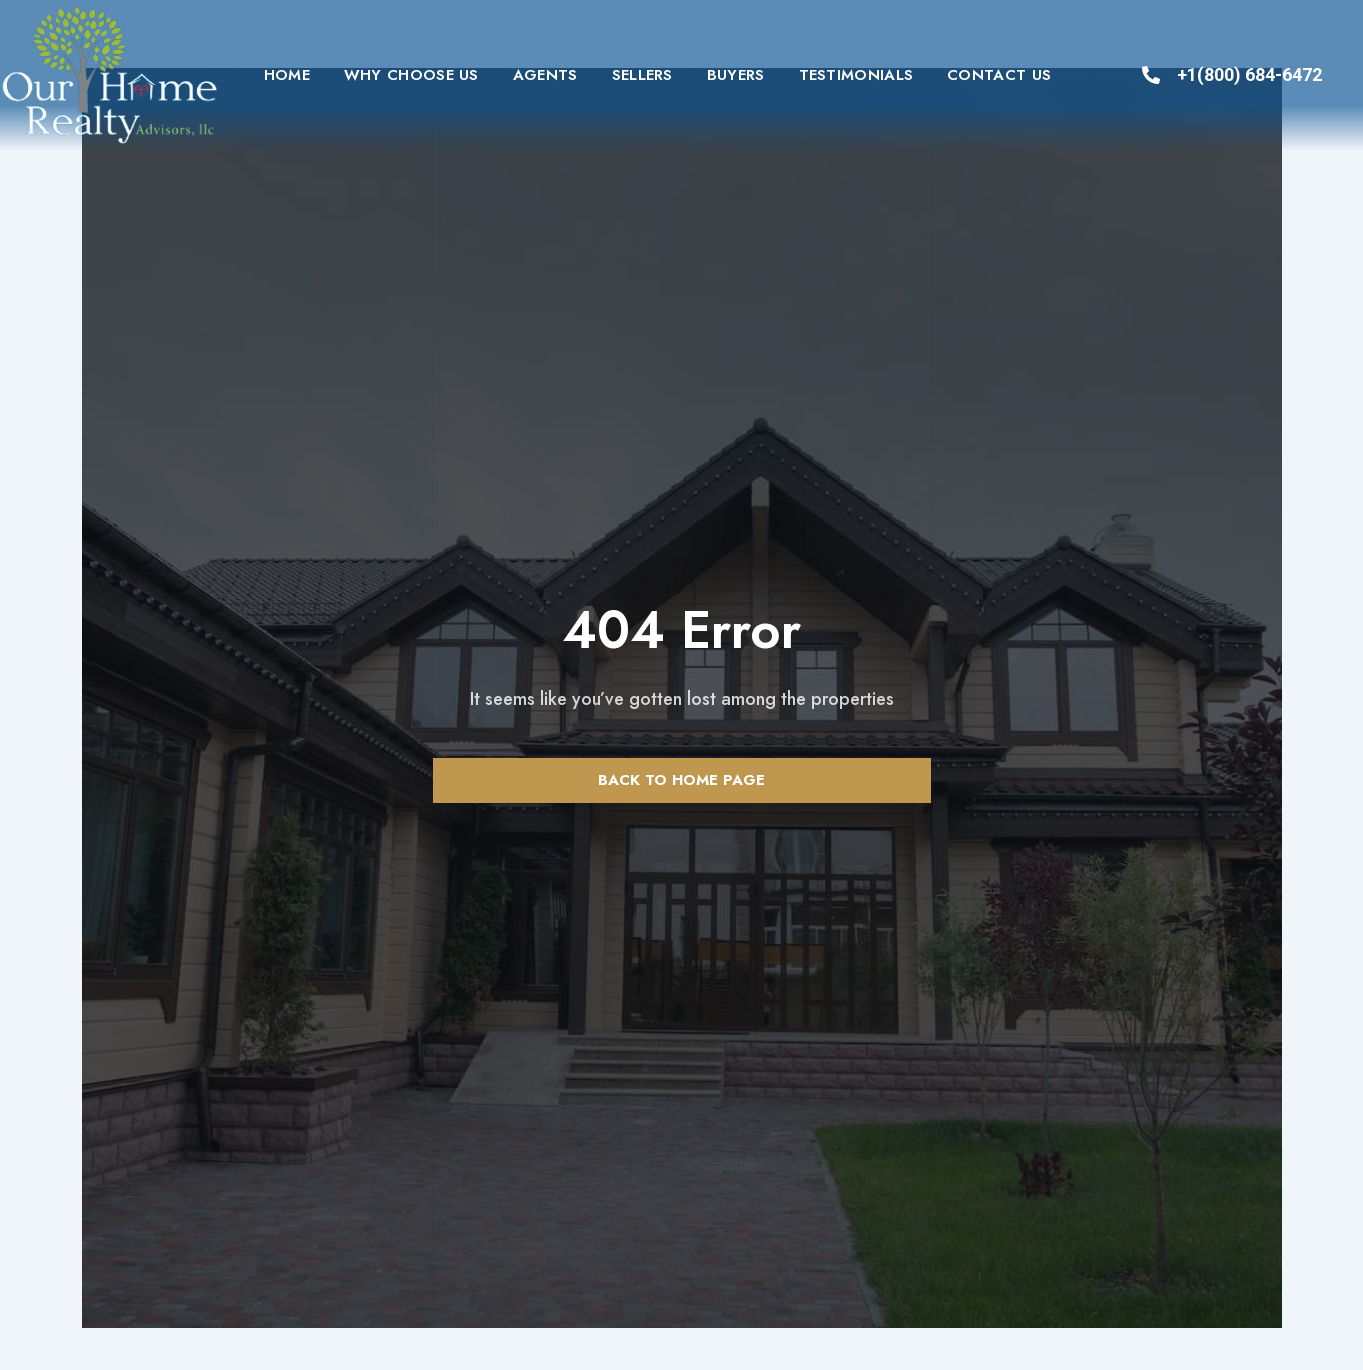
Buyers (736, 75)
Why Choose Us (411, 75)
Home (287, 75)
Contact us (999, 75)
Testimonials (856, 75)
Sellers (642, 75)
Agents (545, 75)
